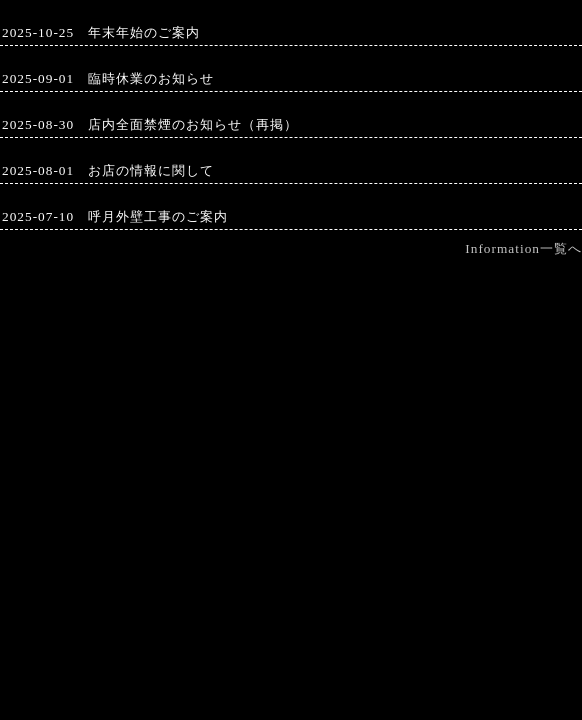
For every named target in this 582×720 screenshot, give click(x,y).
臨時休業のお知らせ (151, 78)
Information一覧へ (523, 248)
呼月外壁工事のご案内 (158, 216)
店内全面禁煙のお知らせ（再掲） (193, 124)
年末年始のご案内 (144, 32)
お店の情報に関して (151, 170)
